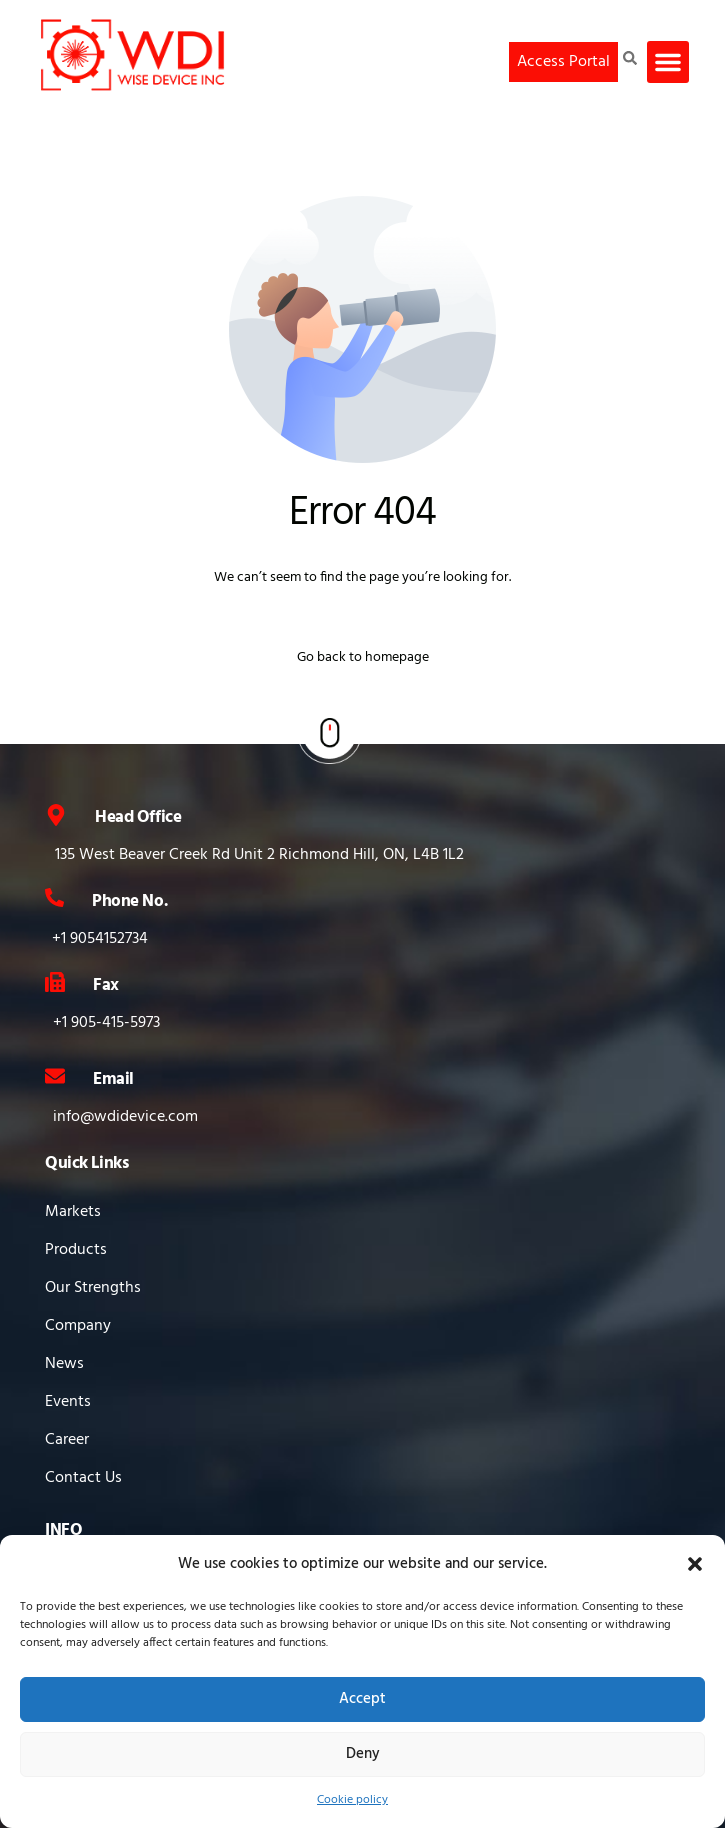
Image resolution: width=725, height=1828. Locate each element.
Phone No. (129, 901)
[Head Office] (56, 815)
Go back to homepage (363, 657)
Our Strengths (93, 1288)
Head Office (138, 817)
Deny (363, 1754)
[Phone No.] (54, 897)
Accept (362, 1699)
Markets (73, 1212)
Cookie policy (352, 1800)
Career (67, 1440)
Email (113, 1079)
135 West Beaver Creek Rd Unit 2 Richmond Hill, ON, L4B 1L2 (259, 855)
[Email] (55, 1076)
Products (76, 1250)
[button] (695, 1564)
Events (68, 1402)
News (64, 1364)
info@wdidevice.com (125, 1117)
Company (78, 1326)
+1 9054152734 (100, 939)
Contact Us (83, 1478)
